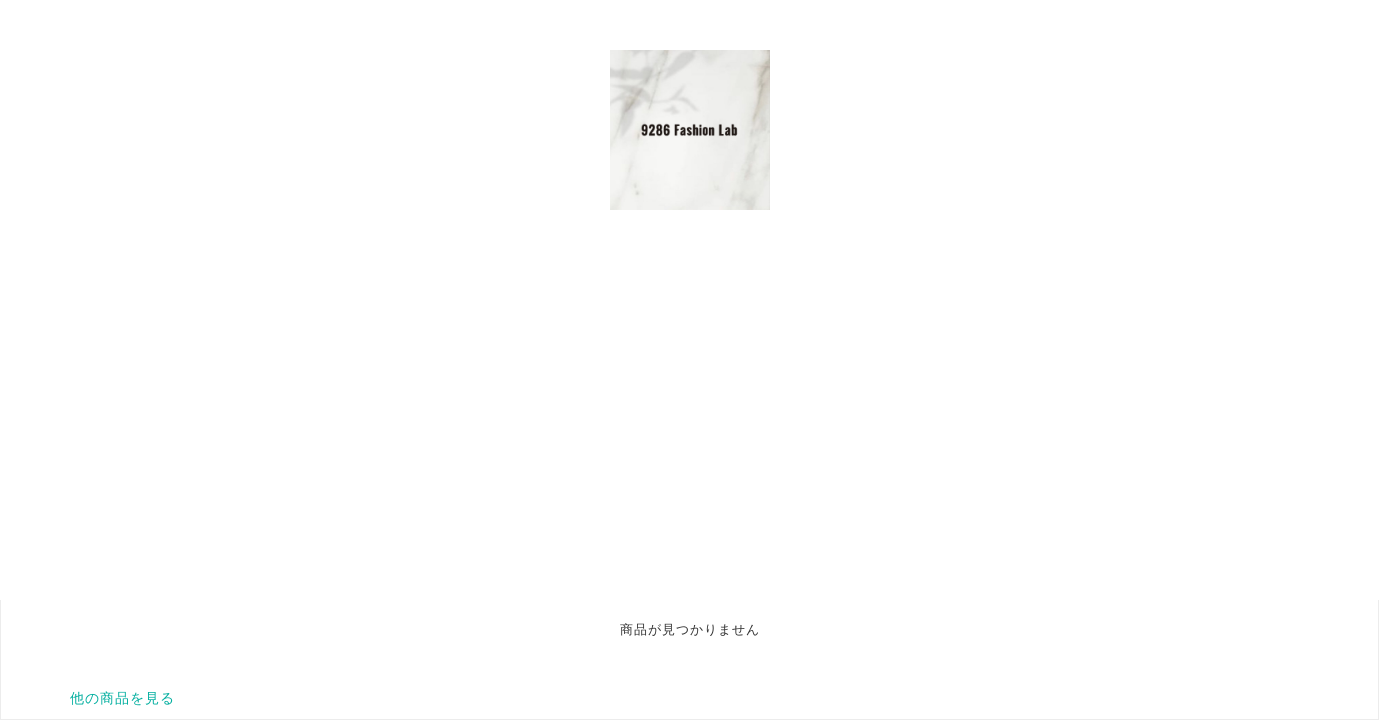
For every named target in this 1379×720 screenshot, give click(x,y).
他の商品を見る (122, 698)
